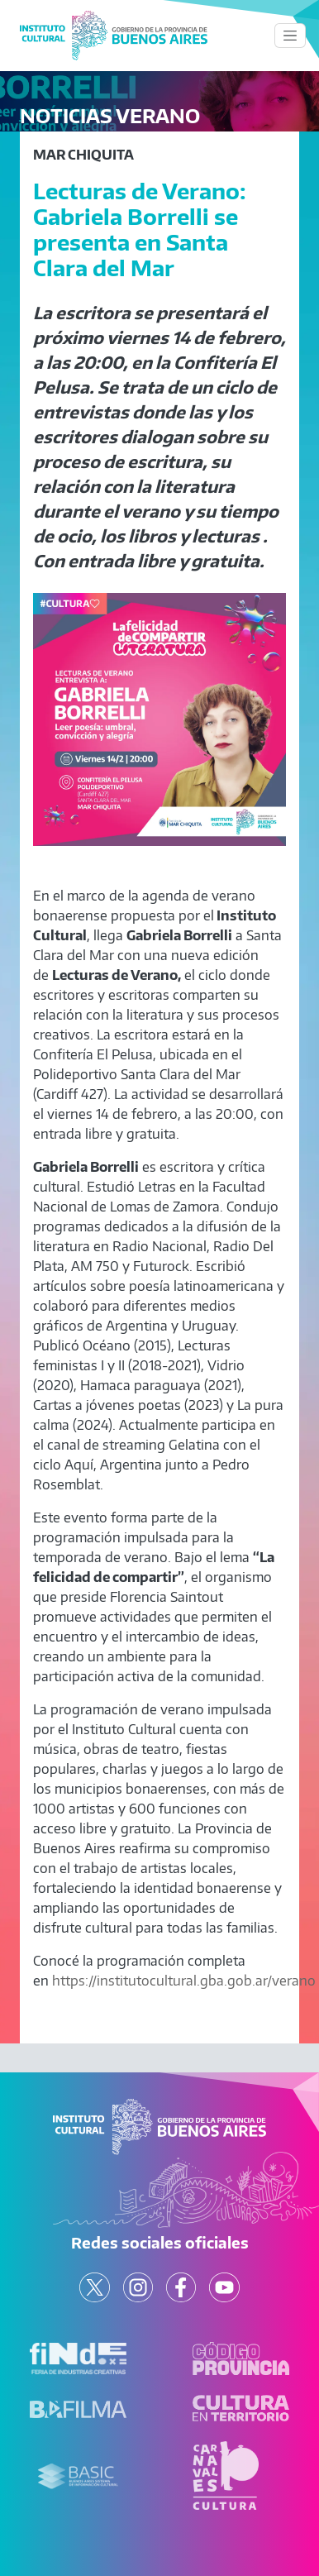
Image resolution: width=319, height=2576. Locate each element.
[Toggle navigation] (290, 35)
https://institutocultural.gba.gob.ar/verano (184, 1980)
